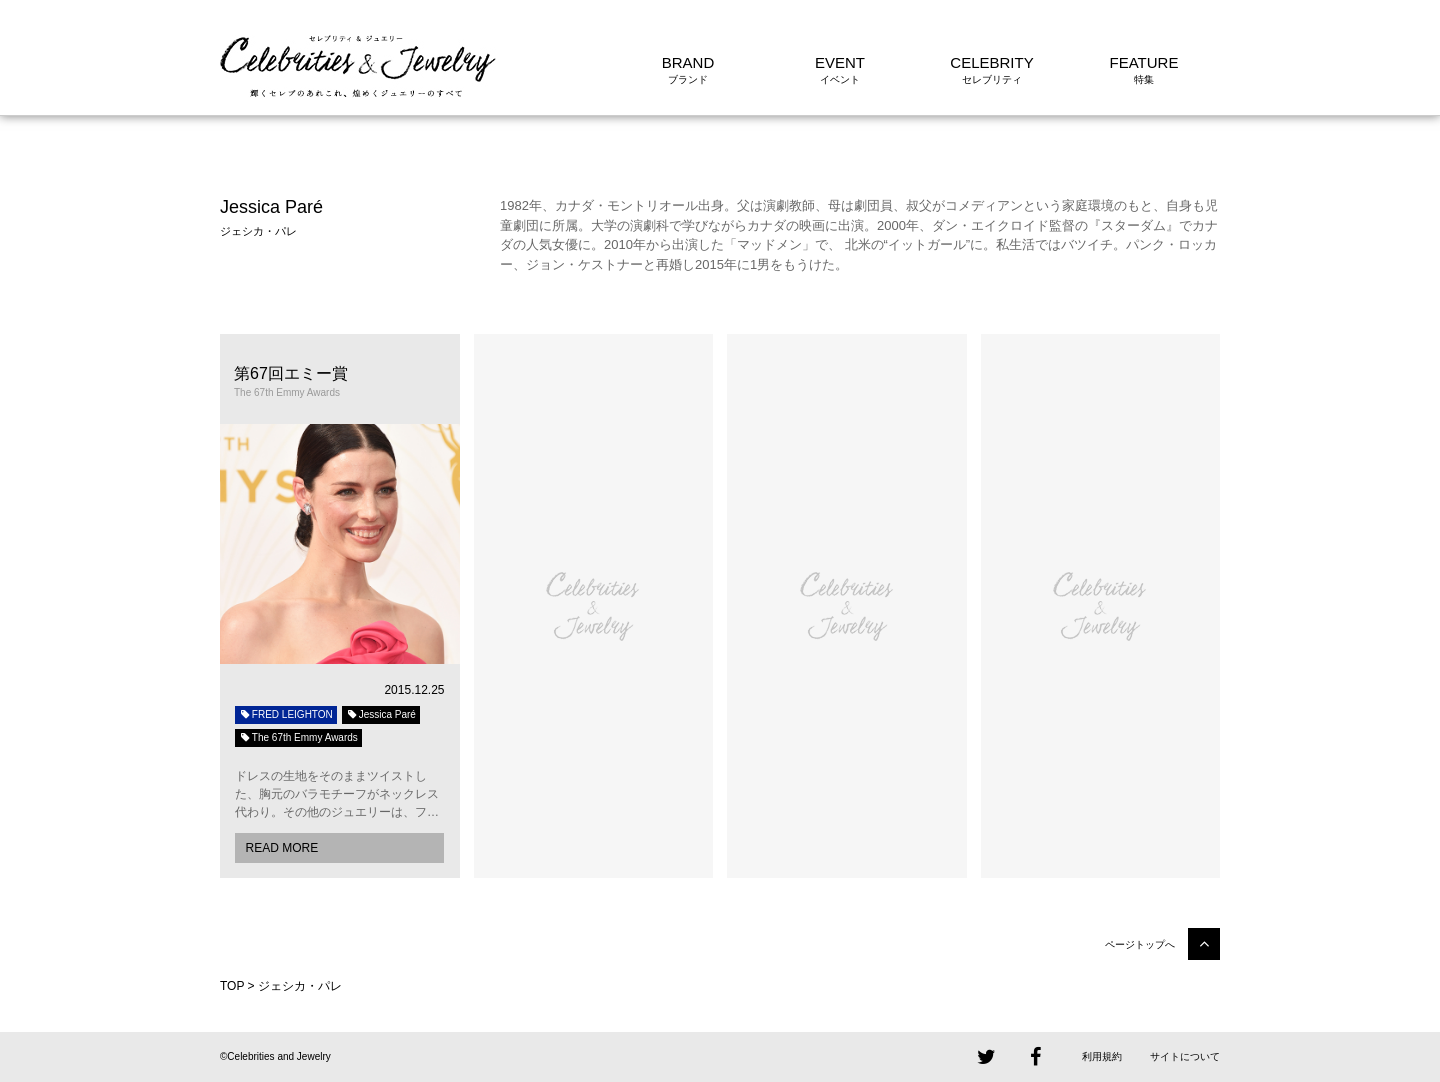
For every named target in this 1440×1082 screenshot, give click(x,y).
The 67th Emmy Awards (298, 737)
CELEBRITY (991, 62)
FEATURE (1144, 62)
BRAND (688, 62)
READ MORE (281, 848)
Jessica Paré (381, 714)
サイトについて (1185, 1056)
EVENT (840, 62)
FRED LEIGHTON (286, 714)
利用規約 (1102, 1056)
